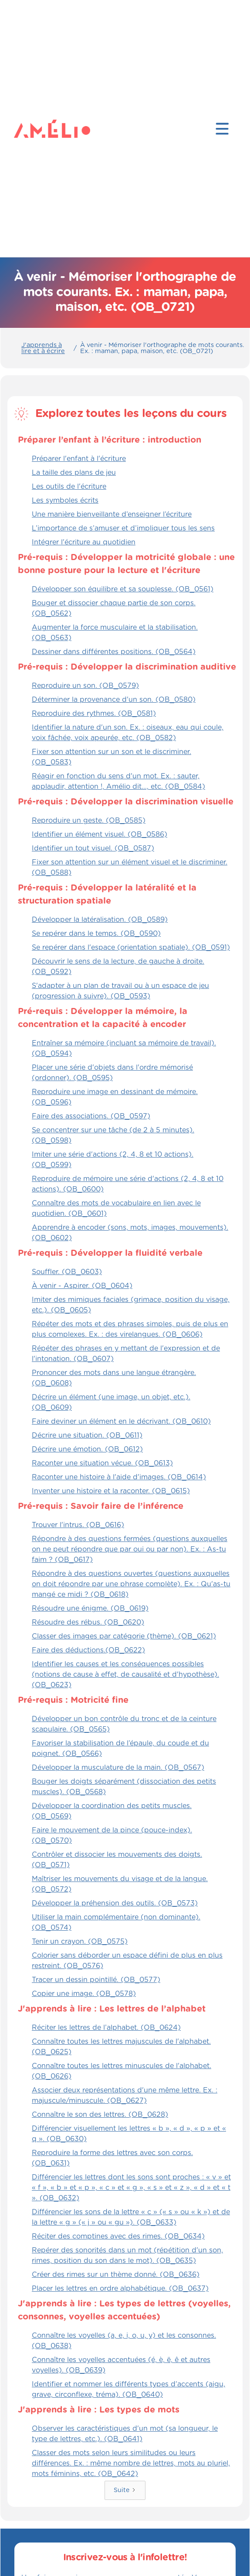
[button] (222, 129)
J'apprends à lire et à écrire (43, 348)
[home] (31, 129)
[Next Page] (125, 2490)
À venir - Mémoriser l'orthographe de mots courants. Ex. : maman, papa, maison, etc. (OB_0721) (162, 348)
